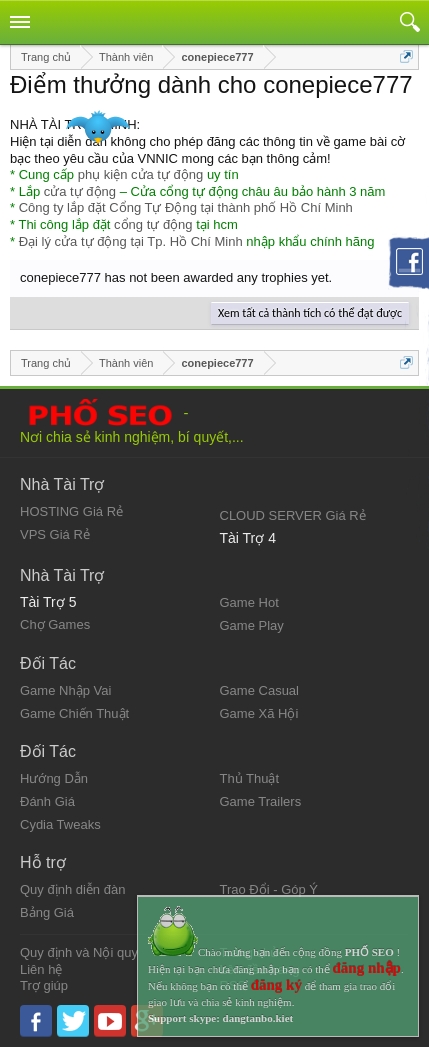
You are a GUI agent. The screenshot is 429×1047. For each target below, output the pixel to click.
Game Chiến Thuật (74, 713)
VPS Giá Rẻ (55, 534)
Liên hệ (41, 969)
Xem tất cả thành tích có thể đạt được (310, 313)
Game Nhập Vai (65, 690)
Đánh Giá (47, 801)
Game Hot (249, 602)
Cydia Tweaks (60, 824)
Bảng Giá (47, 912)
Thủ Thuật (250, 778)
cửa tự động (80, 191)
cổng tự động (153, 224)
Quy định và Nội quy (79, 952)
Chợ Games (55, 624)
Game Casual (259, 690)
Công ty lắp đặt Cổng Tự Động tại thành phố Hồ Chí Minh (186, 207)
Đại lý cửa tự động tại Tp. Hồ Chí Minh (131, 241)
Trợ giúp (44, 985)
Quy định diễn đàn (72, 889)
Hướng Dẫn (54, 778)
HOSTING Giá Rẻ (71, 511)
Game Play (252, 625)
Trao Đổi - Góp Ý (269, 889)
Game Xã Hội (259, 713)
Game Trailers (261, 801)
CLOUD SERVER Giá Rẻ (293, 515)
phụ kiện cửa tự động (141, 174)
